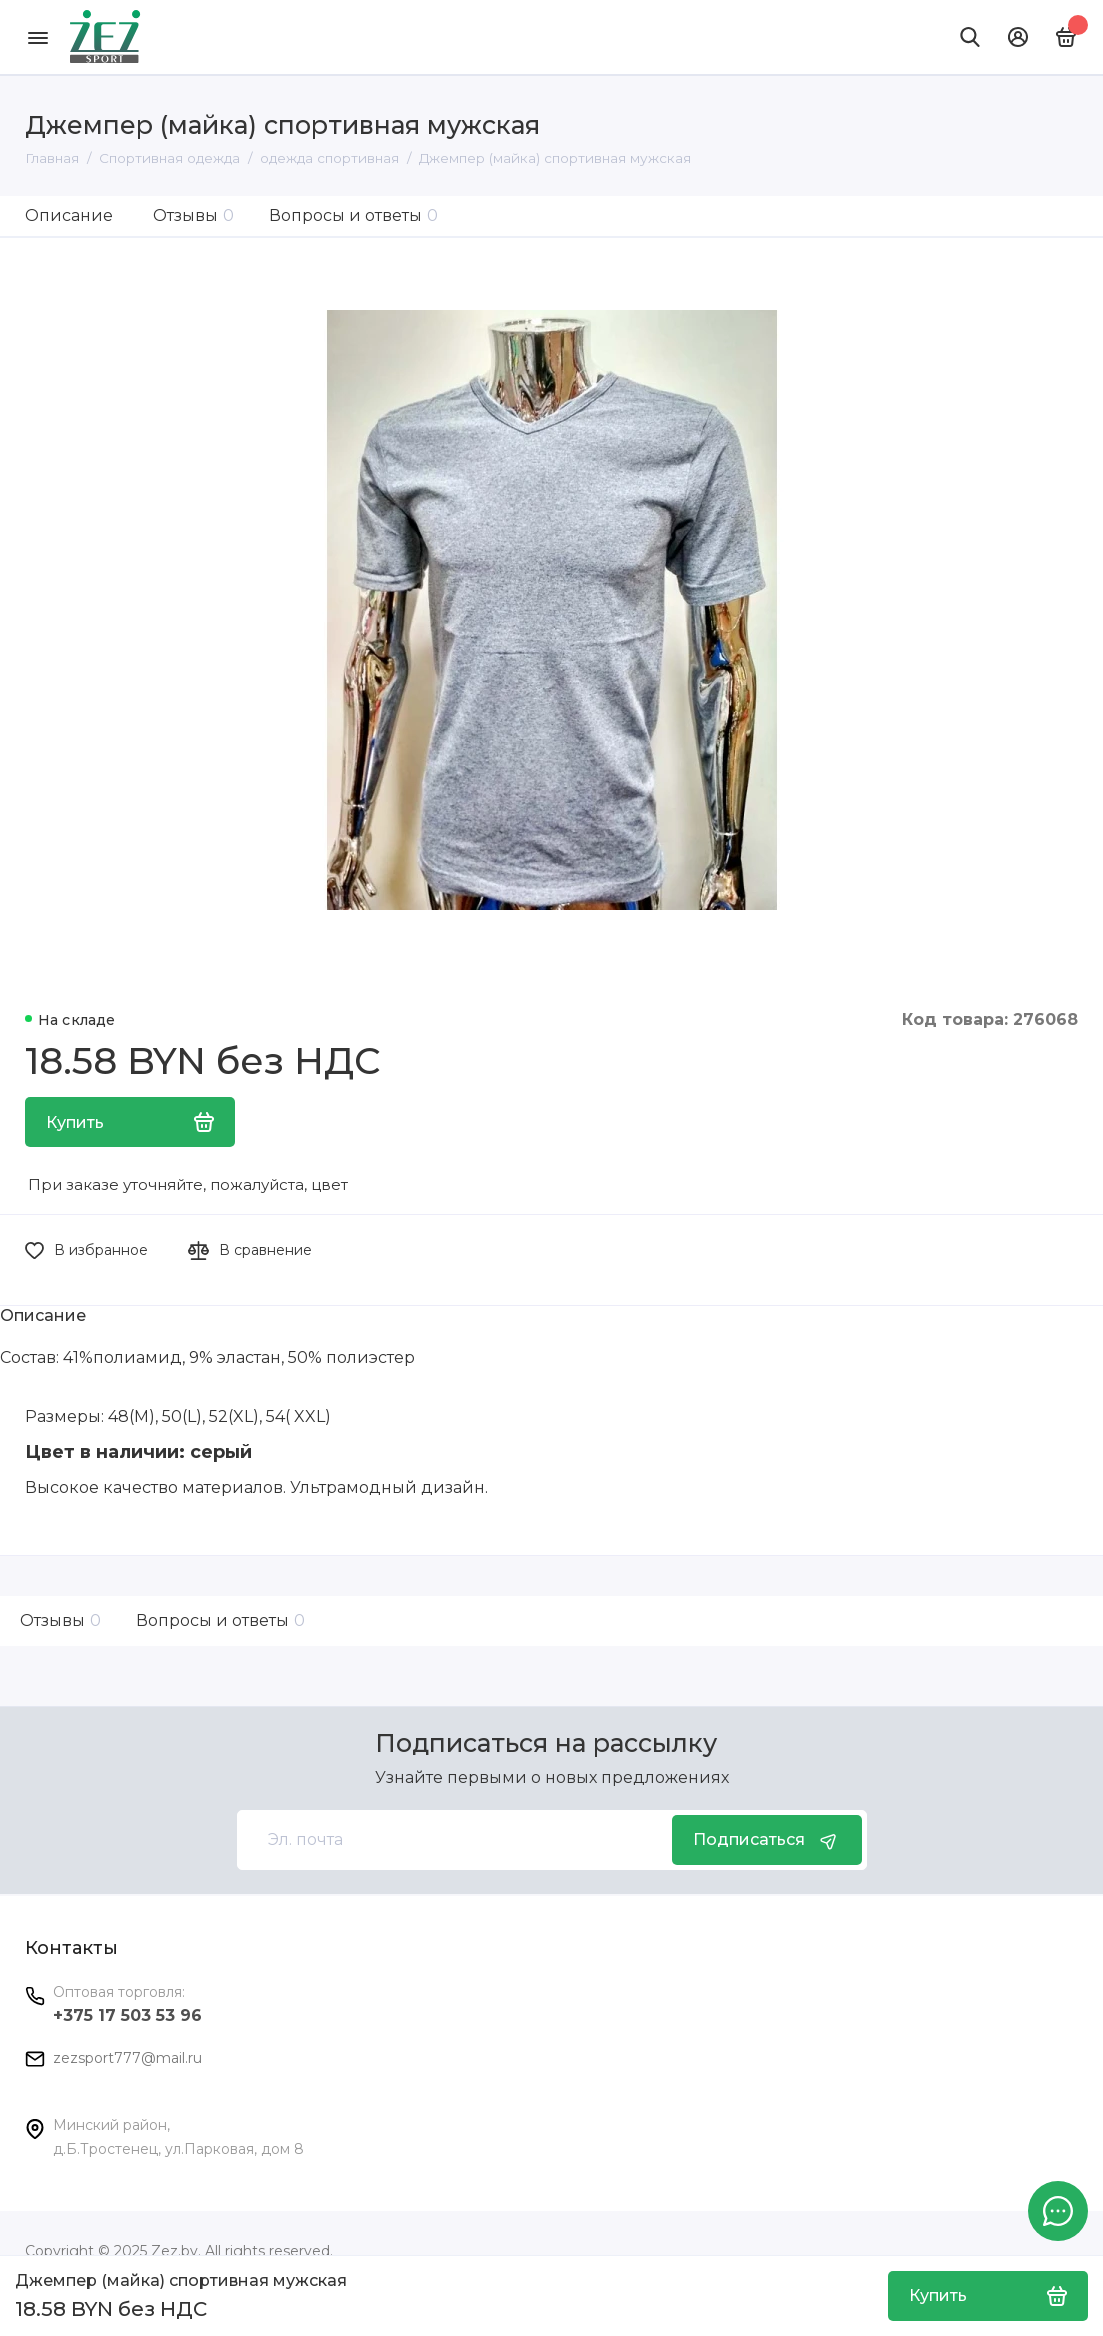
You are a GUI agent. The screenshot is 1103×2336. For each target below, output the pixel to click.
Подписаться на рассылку (546, 1743)
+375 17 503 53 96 (127, 2015)
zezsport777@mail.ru (127, 2058)
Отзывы (193, 215)
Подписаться (767, 1840)
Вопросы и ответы (353, 215)
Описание (69, 215)
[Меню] (37, 37)
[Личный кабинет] (1018, 37)
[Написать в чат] (1058, 2211)
